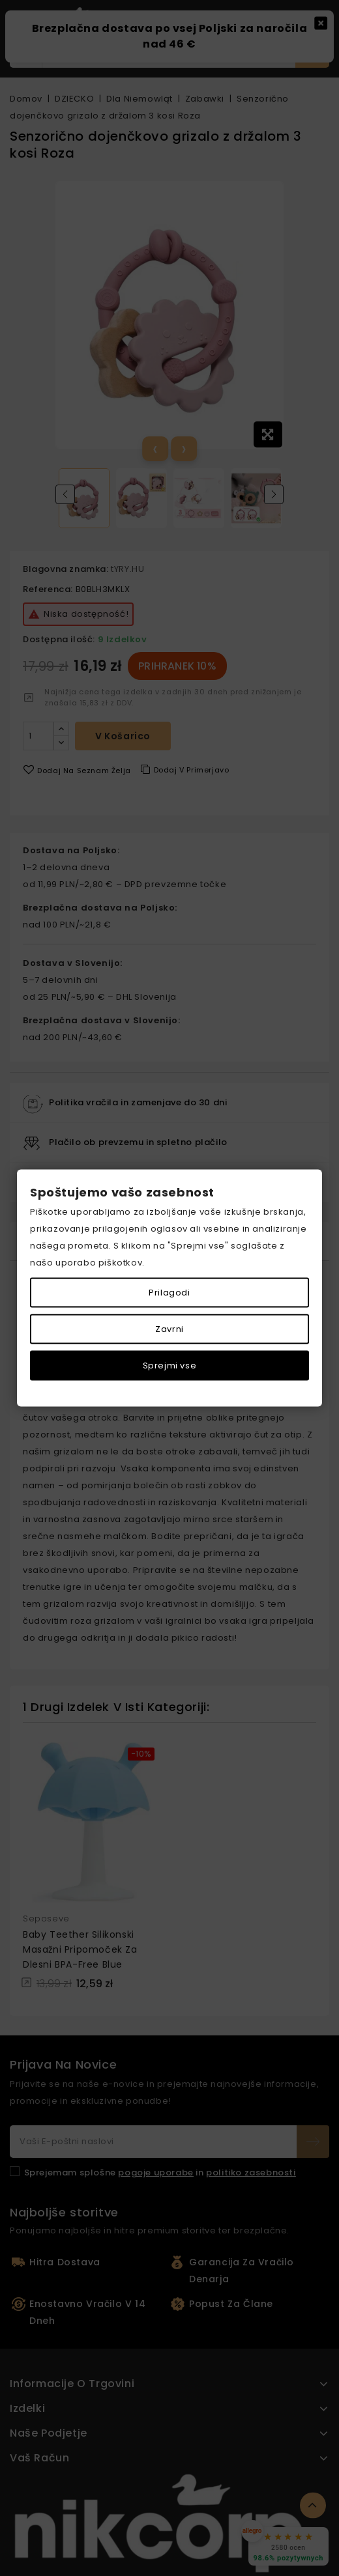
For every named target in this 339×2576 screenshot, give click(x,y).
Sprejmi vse (170, 1365)
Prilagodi (169, 1292)
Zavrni (169, 1329)
